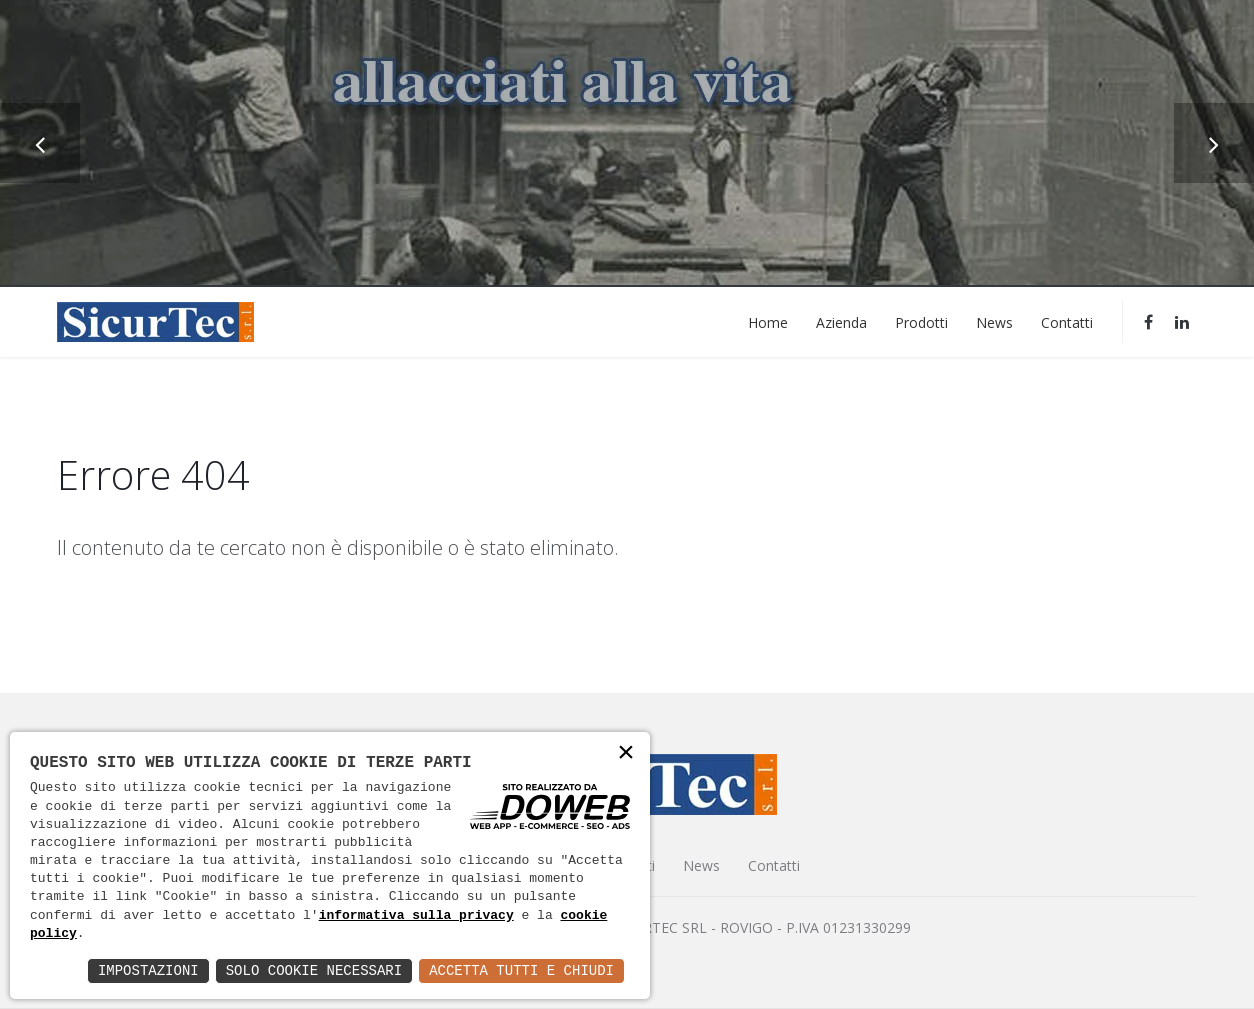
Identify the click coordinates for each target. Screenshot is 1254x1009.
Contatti (1067, 321)
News (994, 321)
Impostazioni (148, 970)
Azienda (841, 321)
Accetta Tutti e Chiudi (521, 970)
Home (768, 321)
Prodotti (921, 321)
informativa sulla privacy (416, 916)
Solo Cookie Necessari (314, 970)
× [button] (626, 754)
